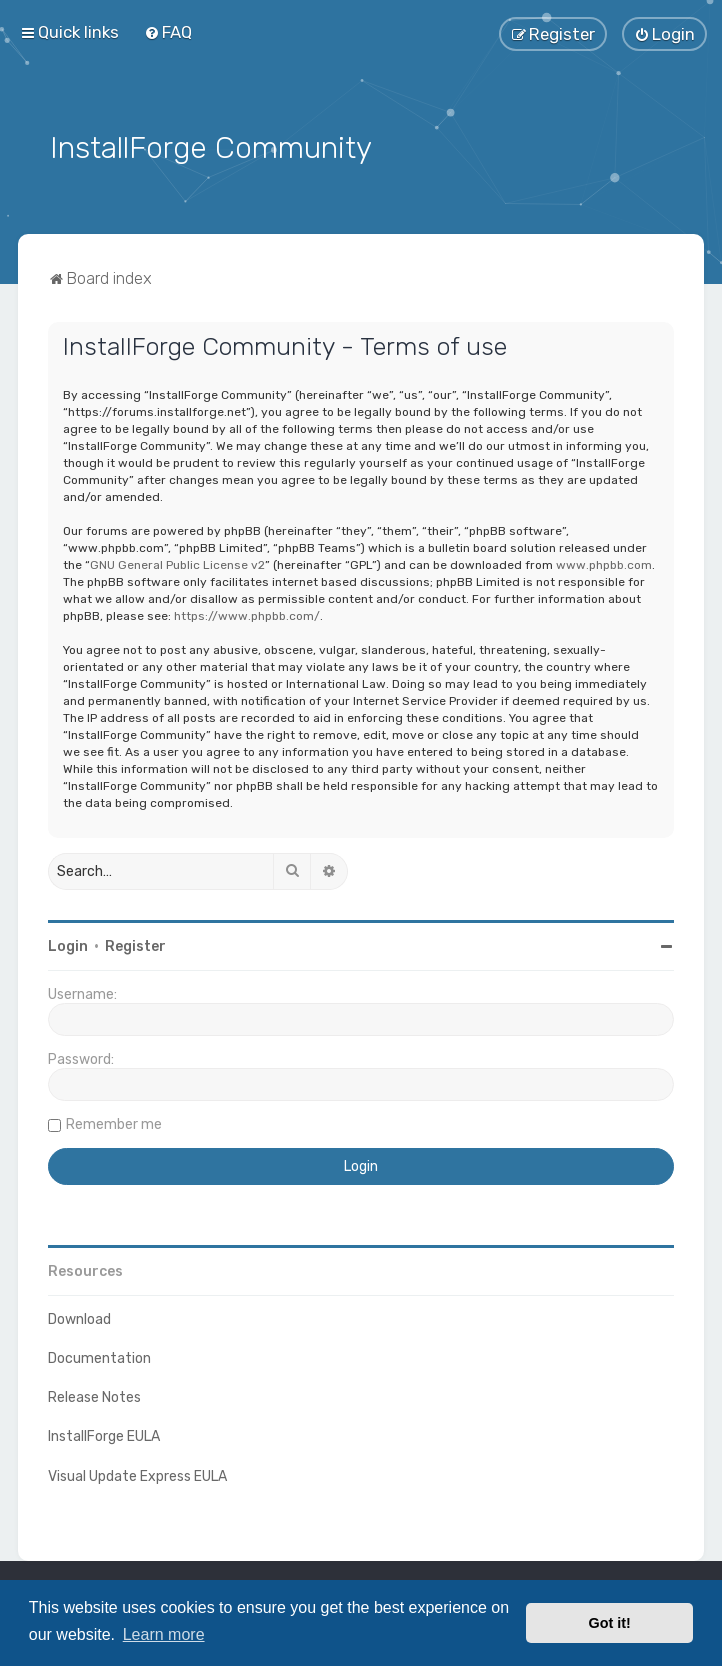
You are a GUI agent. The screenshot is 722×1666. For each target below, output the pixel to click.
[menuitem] (168, 32)
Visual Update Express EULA (137, 1474)
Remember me (114, 1122)
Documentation (99, 1356)
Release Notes (94, 1395)
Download (79, 1317)
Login (68, 944)
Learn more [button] (164, 1634)
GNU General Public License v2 (177, 563)
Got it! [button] (610, 1623)
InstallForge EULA (104, 1434)
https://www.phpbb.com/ (247, 614)
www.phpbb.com (604, 563)
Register (135, 944)
